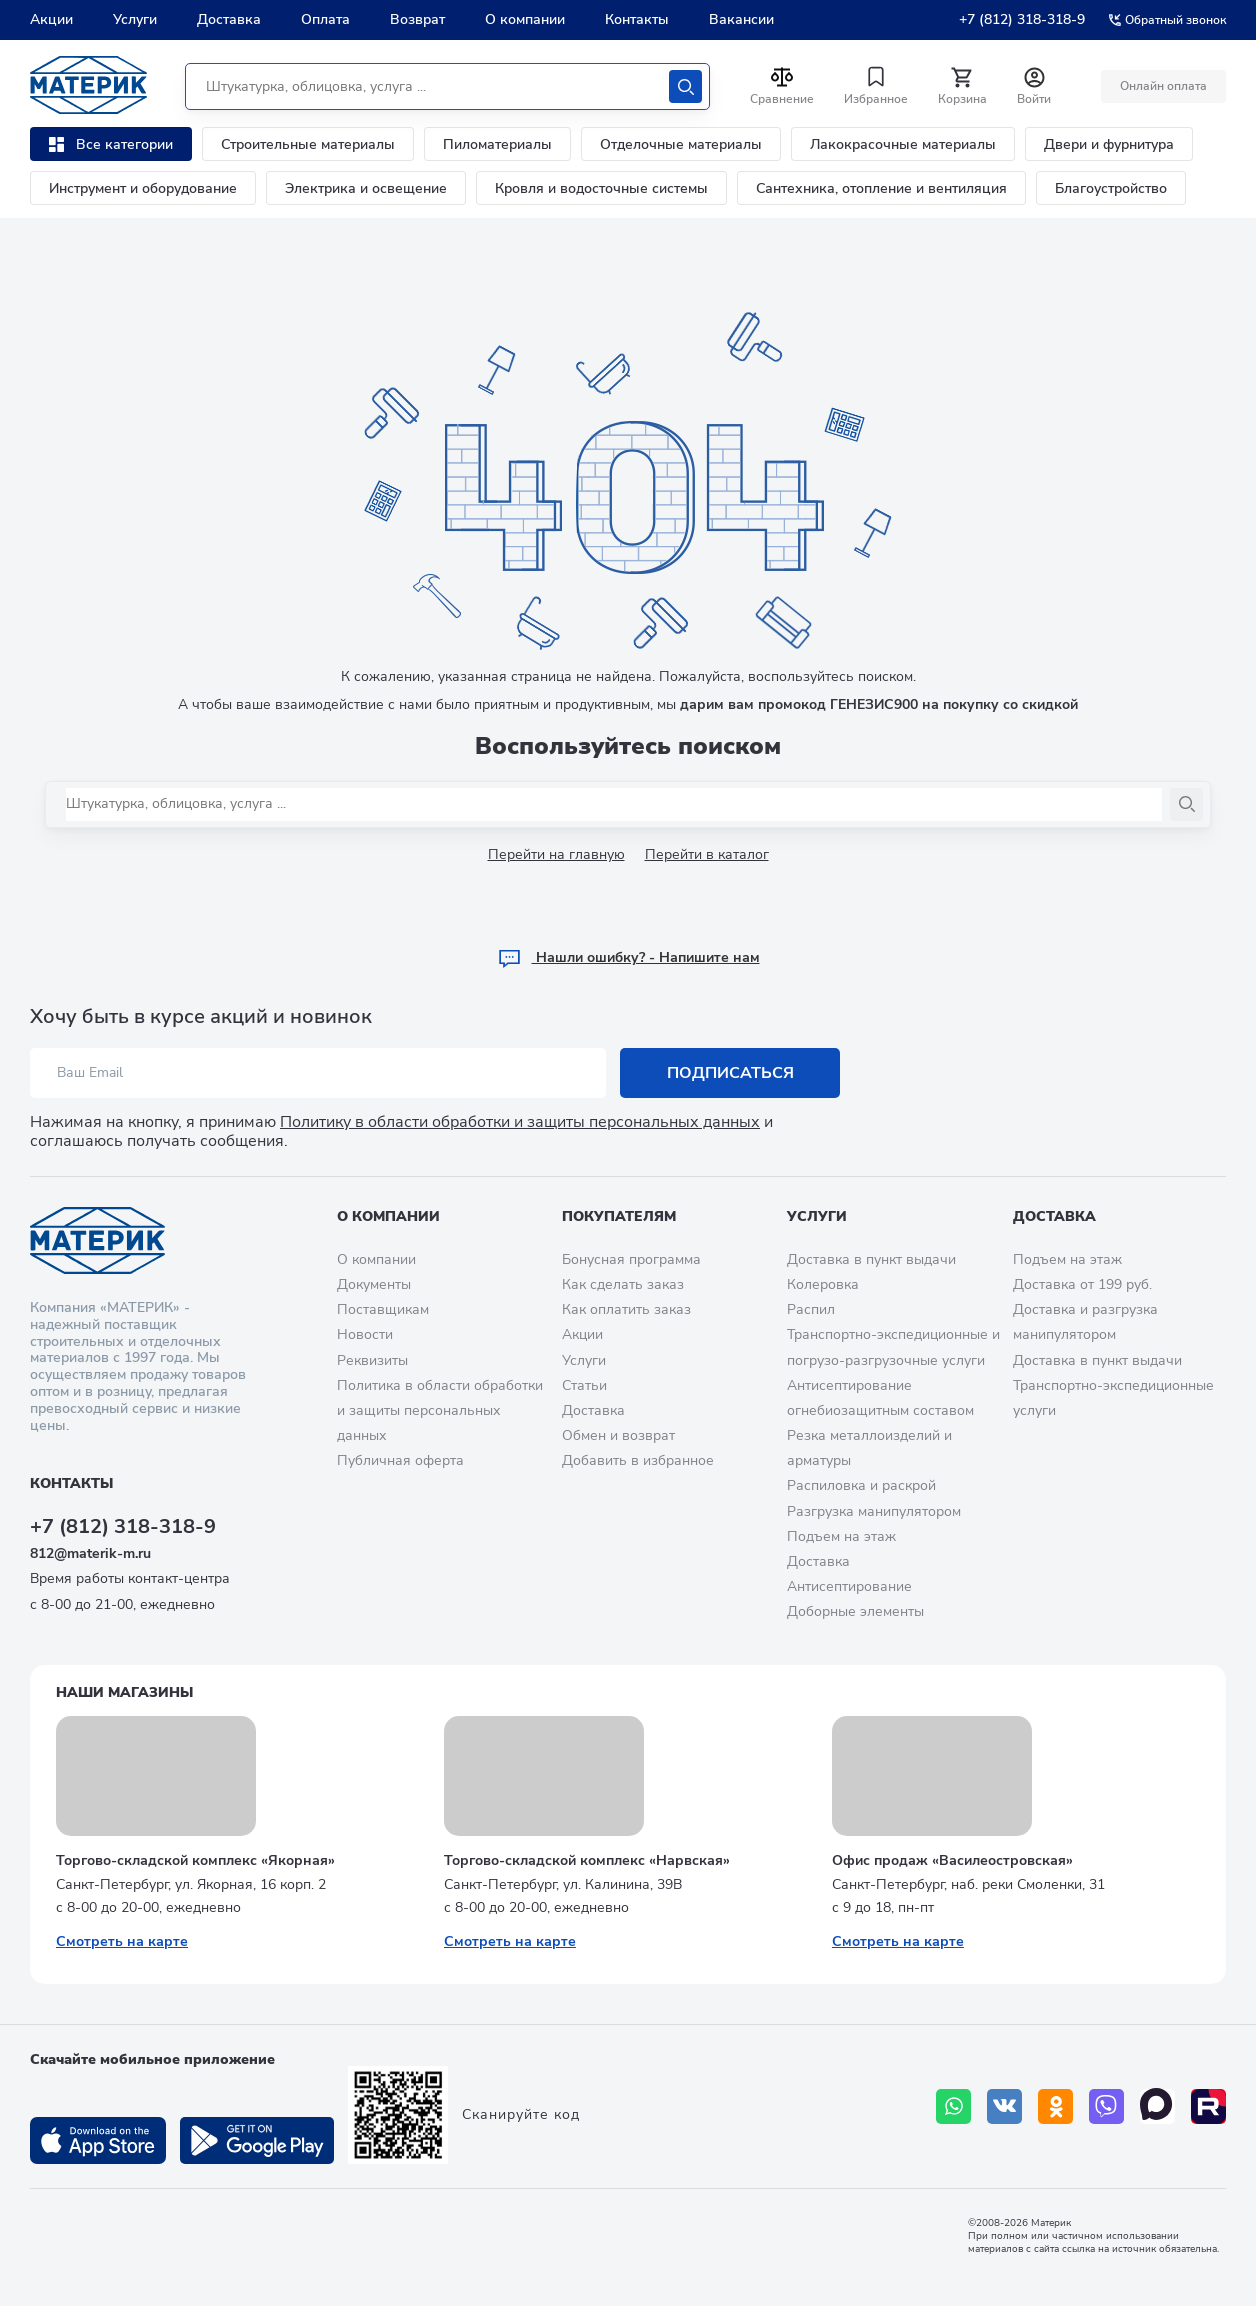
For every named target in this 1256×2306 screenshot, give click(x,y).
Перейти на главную (556, 854)
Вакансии (741, 19)
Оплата (325, 19)
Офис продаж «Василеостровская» (952, 1860)
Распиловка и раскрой (861, 1485)
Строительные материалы (308, 144)
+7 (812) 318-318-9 (1022, 19)
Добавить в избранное (638, 1460)
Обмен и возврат (618, 1435)
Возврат (417, 19)
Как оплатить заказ (626, 1309)
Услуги (135, 19)
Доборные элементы (855, 1611)
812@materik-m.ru (90, 1553)
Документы (374, 1284)
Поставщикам (383, 1309)
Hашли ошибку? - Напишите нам (628, 957)
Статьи (584, 1385)
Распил (811, 1309)
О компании (525, 19)
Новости (365, 1334)
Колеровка (823, 1284)
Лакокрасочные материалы (903, 144)
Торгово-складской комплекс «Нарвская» (587, 1860)
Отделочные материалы (681, 144)
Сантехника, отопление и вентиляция (881, 188)
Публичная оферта (400, 1460)
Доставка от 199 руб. (1082, 1284)
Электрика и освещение (366, 188)
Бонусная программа (631, 1259)
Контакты (637, 19)
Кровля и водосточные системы (601, 188)
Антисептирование (849, 1586)
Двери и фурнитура (1109, 144)
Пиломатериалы (497, 144)
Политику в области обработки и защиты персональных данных (520, 1122)
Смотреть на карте (122, 1941)
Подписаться (730, 1073)
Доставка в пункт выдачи (871, 1259)
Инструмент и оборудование (143, 188)
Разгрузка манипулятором (874, 1511)
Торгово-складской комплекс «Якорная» (195, 1860)
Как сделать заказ (623, 1284)
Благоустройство (1111, 188)
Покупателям (619, 1216)
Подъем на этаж (841, 1536)
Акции (51, 19)
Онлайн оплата (1163, 86)
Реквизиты (372, 1360)
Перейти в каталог (707, 854)
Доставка (229, 19)
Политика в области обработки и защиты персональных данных (440, 1410)
